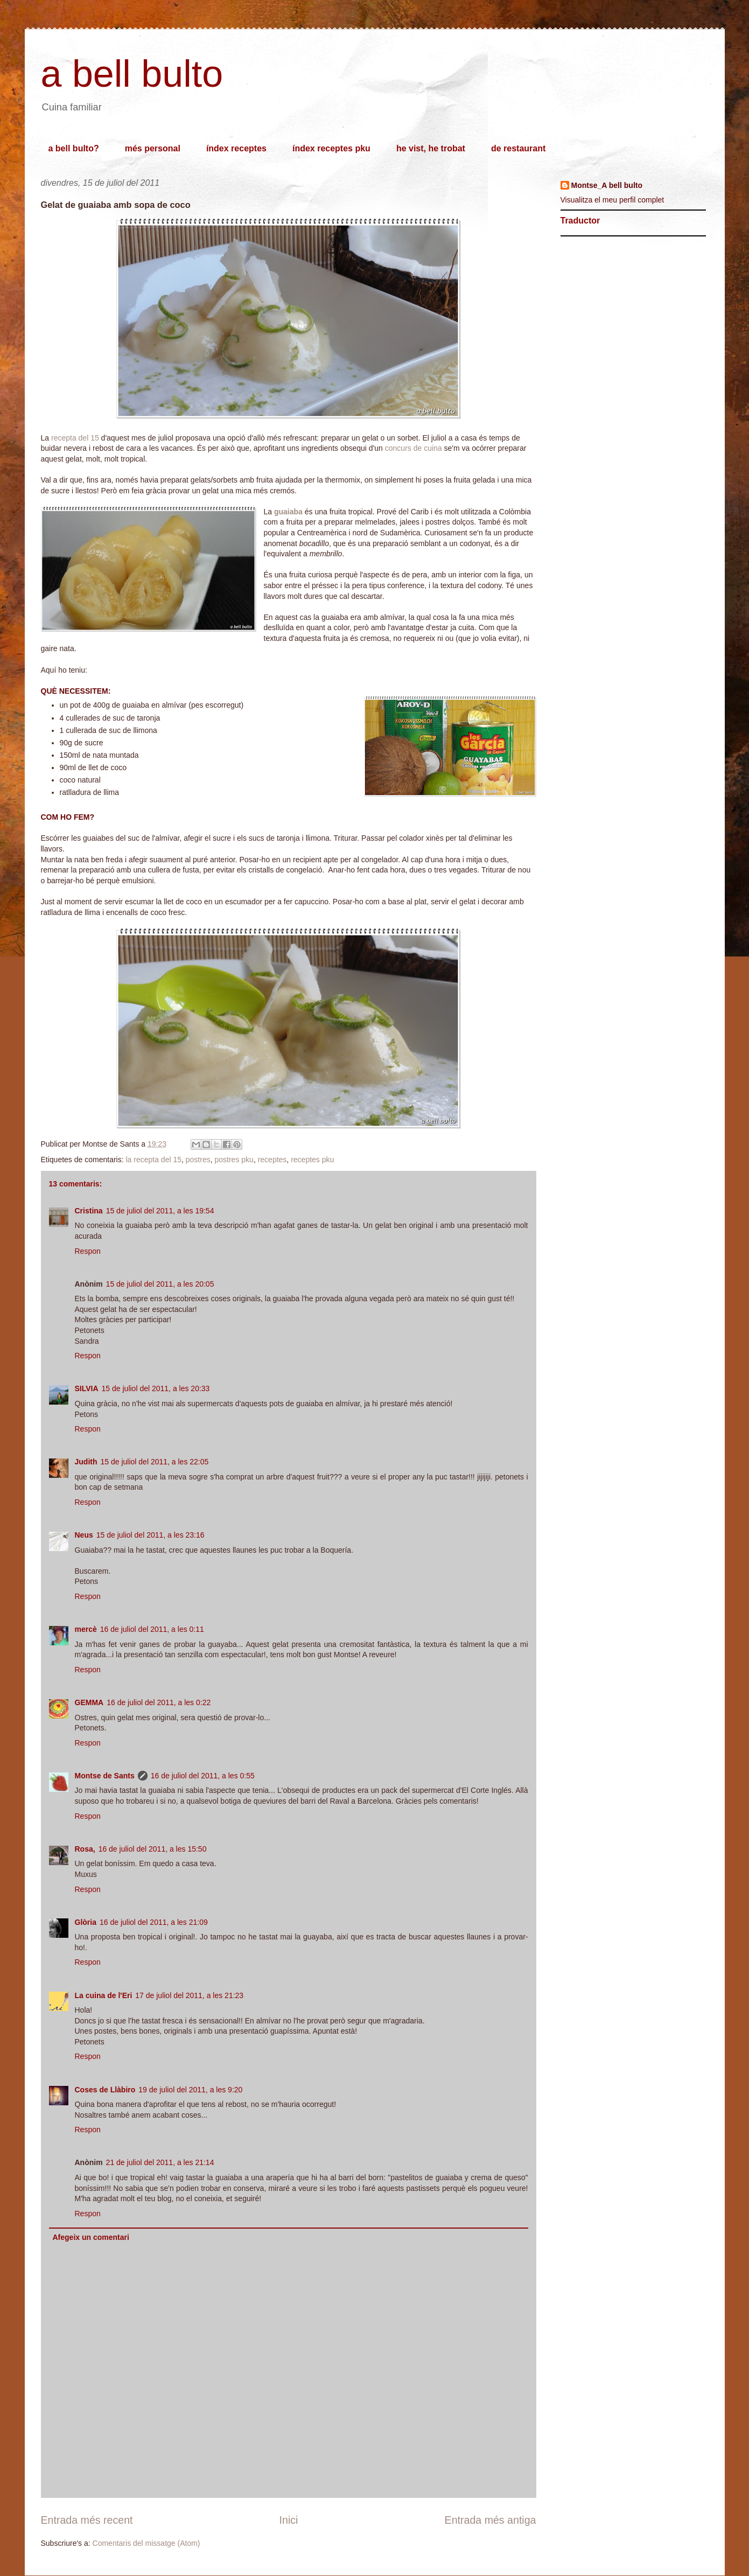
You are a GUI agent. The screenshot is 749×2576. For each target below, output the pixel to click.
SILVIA (87, 1388)
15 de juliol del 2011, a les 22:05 (155, 1461)
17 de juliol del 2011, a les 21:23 (189, 1995)
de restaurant (518, 148)
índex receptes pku (331, 148)
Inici (288, 2520)
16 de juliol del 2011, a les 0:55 (203, 1775)
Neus (84, 1535)
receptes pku (312, 1159)
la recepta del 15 (153, 1159)
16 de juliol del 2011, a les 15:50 (153, 1849)
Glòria (85, 1922)
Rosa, (85, 1849)
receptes (272, 1159)
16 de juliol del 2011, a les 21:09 (154, 1922)
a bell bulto (132, 74)
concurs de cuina (413, 448)
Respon (88, 1251)
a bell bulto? (73, 148)
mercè (86, 1629)
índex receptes (236, 148)
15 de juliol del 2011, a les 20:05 (160, 1284)
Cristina (89, 1210)
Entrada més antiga (490, 2520)
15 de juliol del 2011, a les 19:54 (160, 1210)
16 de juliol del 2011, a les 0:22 (159, 1702)
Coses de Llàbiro (105, 2089)
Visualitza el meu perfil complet (612, 200)
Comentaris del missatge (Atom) (146, 2543)
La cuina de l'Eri (103, 1995)
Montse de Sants (105, 1775)
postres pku (234, 1159)
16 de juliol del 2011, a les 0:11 (152, 1629)
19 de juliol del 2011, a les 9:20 (190, 2089)
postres (198, 1159)
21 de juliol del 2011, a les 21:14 (160, 2162)
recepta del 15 (75, 438)
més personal (152, 148)
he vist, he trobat (430, 148)
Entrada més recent (87, 2520)
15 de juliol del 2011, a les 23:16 (150, 1535)
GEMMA (89, 1702)
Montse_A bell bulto (606, 185)
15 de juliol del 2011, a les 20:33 (156, 1388)
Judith (86, 1461)
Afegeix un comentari (91, 2237)
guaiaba (288, 511)
